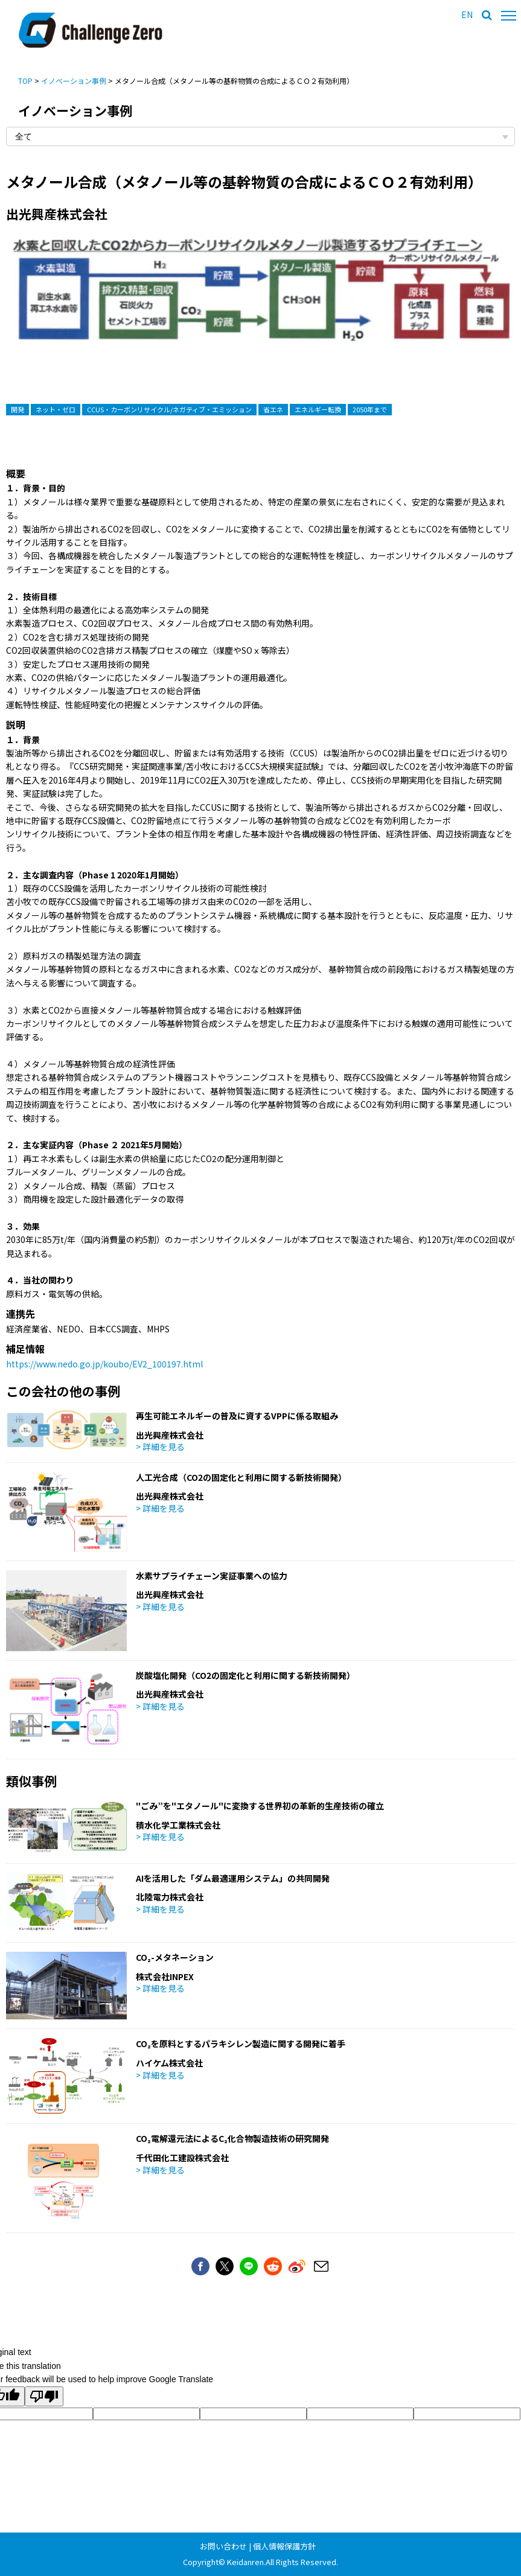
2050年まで (370, 409)
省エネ (273, 409)
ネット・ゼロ (55, 409)
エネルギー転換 (318, 409)
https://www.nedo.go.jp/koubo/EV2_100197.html (104, 1364)
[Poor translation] (44, 2396)
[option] (260, 300)
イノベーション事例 (73, 80)
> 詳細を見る (160, 1446)
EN (467, 14)
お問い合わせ (223, 2546)
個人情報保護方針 (284, 2546)
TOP (25, 80)
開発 (17, 409)
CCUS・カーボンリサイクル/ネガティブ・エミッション (169, 409)
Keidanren (245, 2562)
